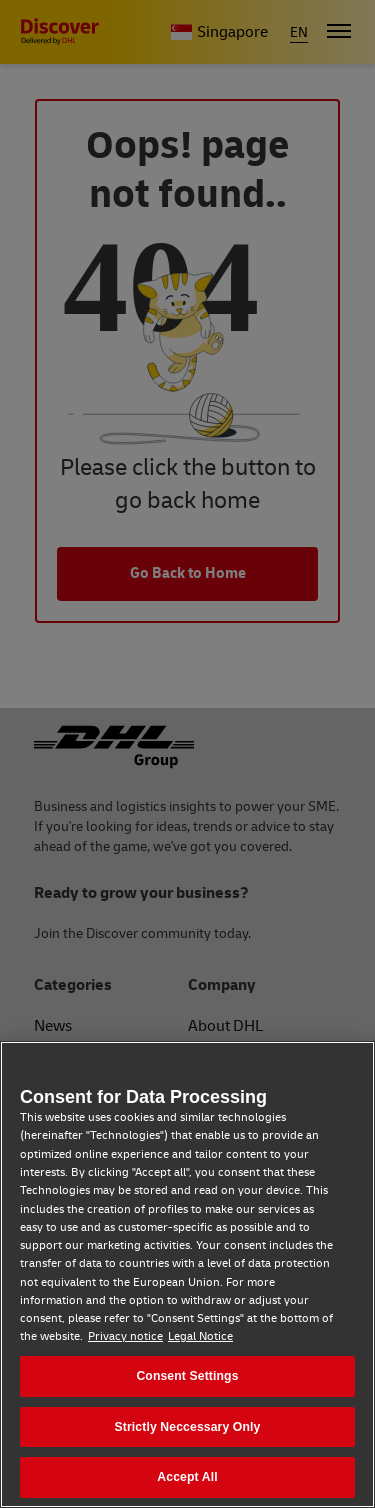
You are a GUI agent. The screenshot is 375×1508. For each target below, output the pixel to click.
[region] (187, 1274)
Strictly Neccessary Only (188, 1427)
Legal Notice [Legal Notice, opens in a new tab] (200, 1336)
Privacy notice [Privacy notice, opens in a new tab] (125, 1336)
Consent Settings (187, 1376)
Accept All (187, 1477)
